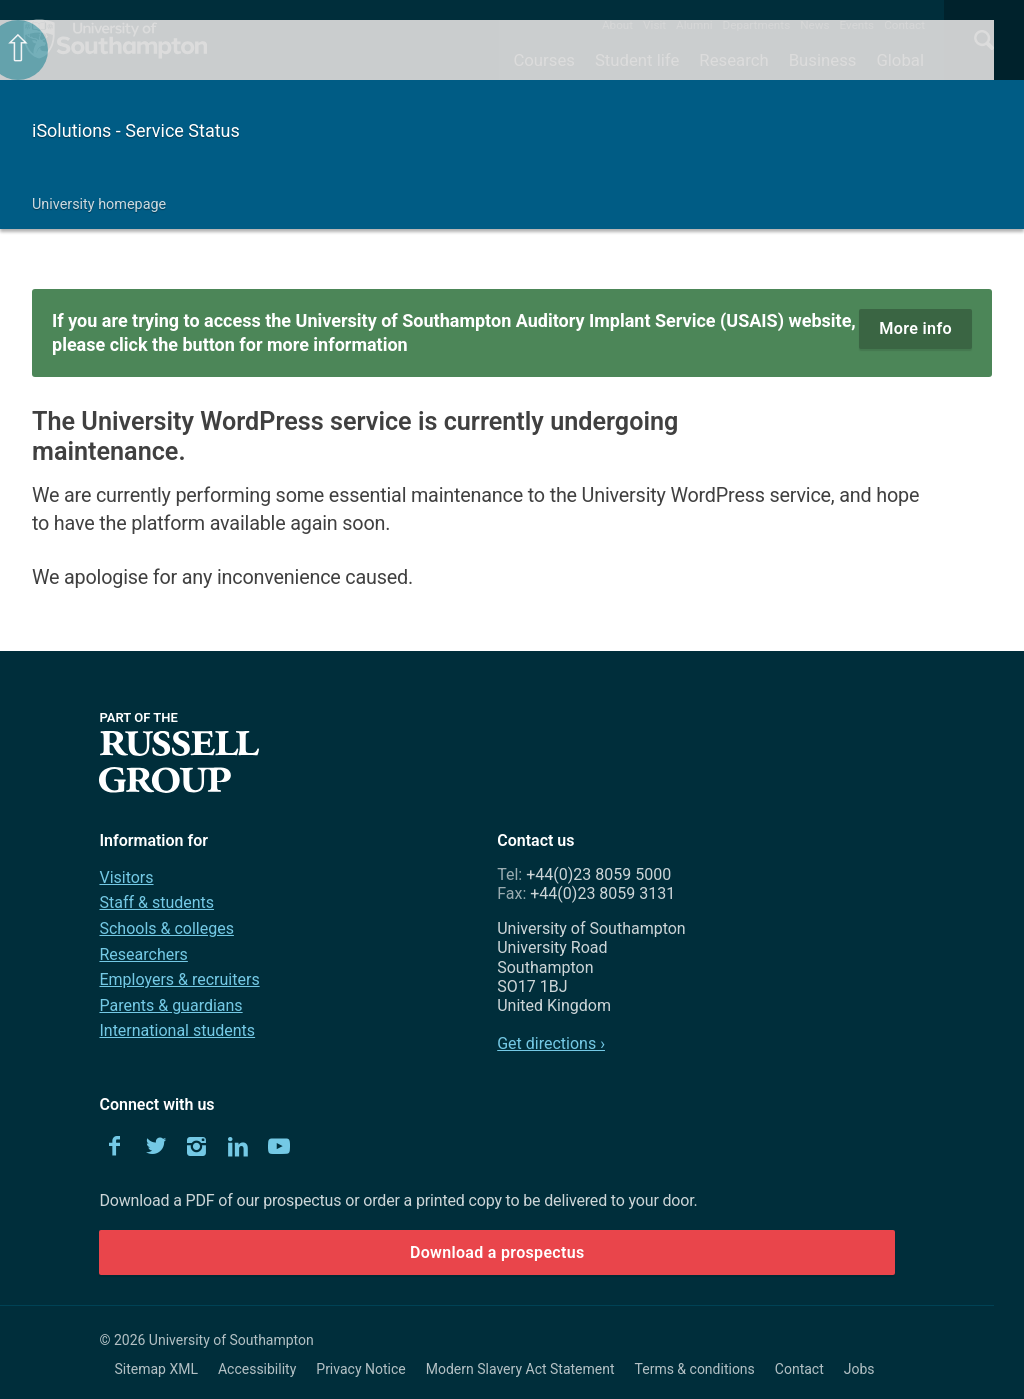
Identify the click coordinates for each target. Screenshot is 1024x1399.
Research (733, 60)
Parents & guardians (170, 1005)
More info (915, 328)
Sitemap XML (156, 1369)
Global (900, 60)
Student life (637, 60)
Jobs (859, 1369)
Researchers (143, 954)
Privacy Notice (360, 1369)
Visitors (126, 877)
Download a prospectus (497, 1252)
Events (857, 25)
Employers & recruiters (179, 979)
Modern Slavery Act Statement (520, 1369)
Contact (904, 25)
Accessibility (257, 1369)
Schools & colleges (166, 928)
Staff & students (156, 902)
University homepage (99, 204)
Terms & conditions (695, 1369)
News (814, 25)
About (617, 25)
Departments (757, 25)
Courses (543, 60)
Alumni (694, 25)
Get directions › (551, 1043)
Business (823, 60)
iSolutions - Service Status (136, 130)
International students (177, 1030)
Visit (654, 25)
